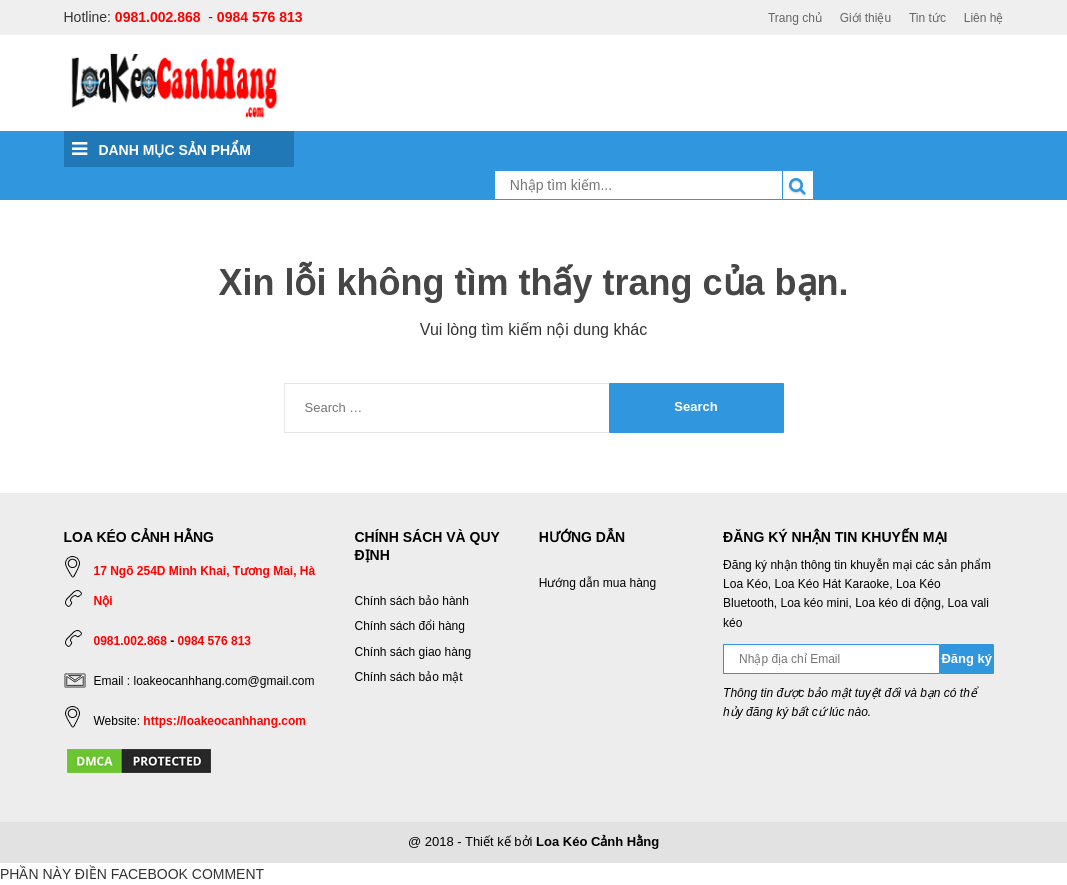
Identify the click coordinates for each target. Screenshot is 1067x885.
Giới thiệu (865, 18)
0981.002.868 (158, 17)
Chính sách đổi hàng (410, 626)
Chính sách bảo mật (409, 677)
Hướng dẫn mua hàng (597, 583)
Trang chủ (795, 18)
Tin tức (927, 18)
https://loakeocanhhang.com (224, 721)
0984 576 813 (260, 17)
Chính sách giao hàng (413, 652)
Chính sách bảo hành (412, 601)
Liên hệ (984, 18)
